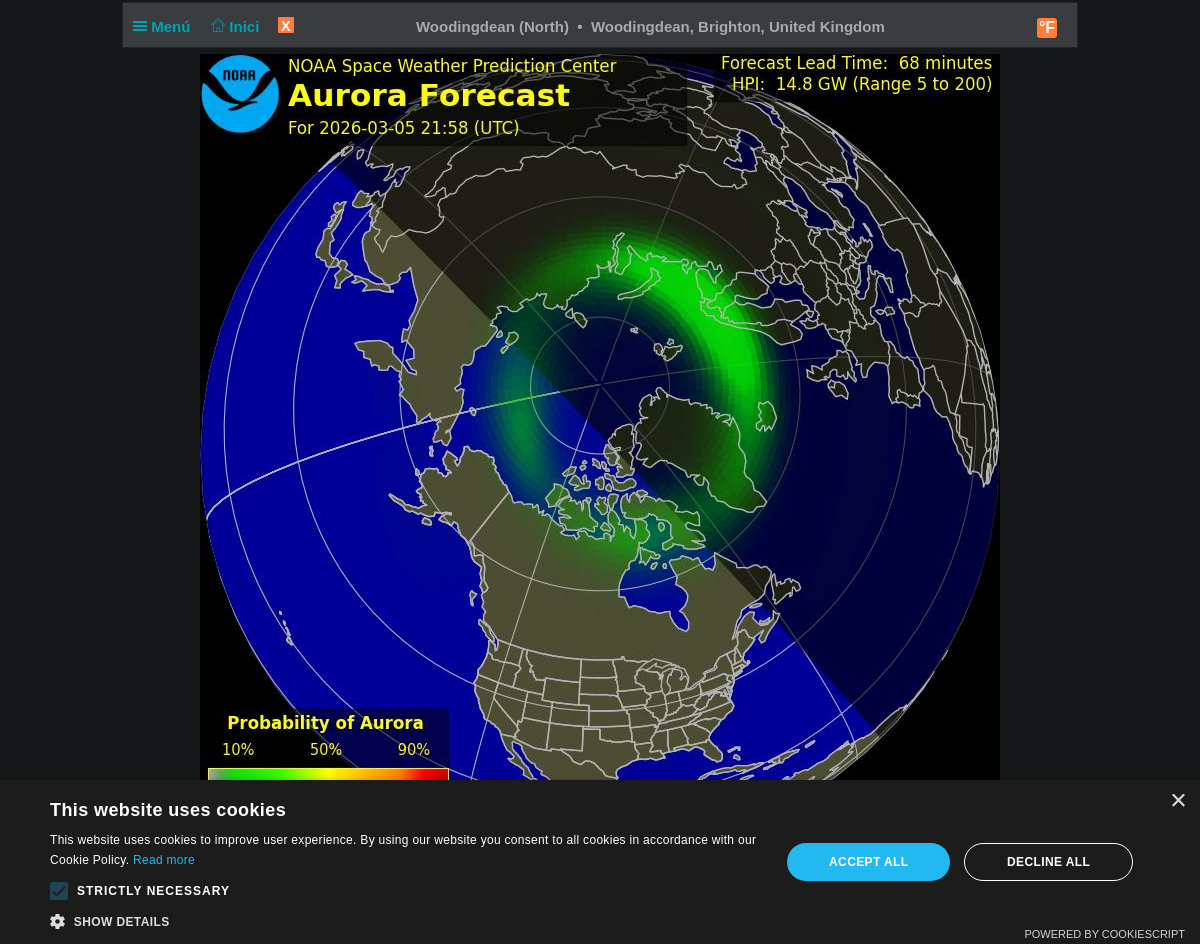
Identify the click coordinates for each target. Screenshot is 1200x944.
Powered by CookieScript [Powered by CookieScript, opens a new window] (1104, 934)
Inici (233, 26)
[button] (59, 891)
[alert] (600, 862)
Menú (166, 26)
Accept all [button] (869, 862)
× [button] (1177, 801)
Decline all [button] (1048, 862)
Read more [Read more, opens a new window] (164, 860)
